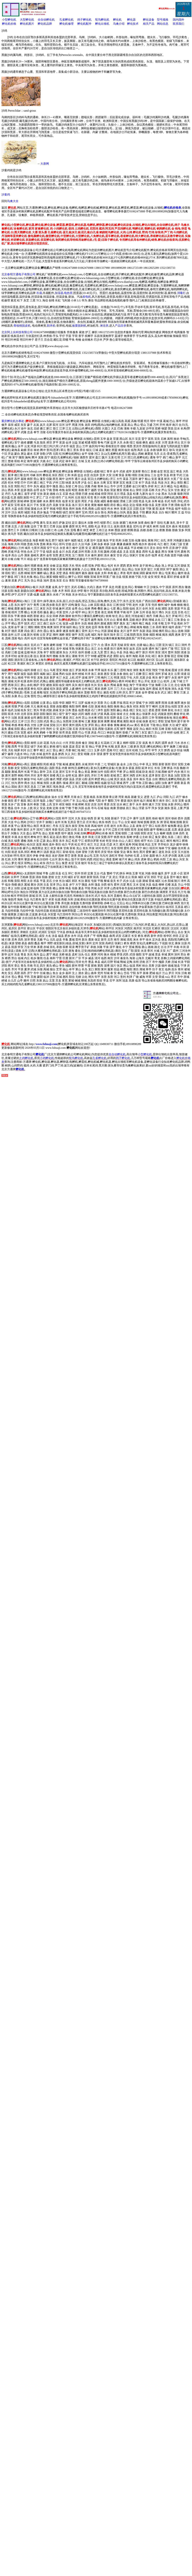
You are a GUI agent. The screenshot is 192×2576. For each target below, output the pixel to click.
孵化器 (131, 19)
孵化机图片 (27, 23)
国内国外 (178, 19)
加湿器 (59, 292)
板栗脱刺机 (79, 325)
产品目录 (120, 325)
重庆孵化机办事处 (12, 421)
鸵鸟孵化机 (102, 19)
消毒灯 (181, 292)
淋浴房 (104, 325)
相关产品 (148, 23)
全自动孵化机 (46, 19)
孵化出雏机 (102, 23)
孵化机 (117, 19)
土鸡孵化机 (26, 1058)
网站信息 (162, 23)
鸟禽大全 (12, 201)
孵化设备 (148, 19)
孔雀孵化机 (66, 19)
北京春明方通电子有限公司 (18, 274)
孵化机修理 (66, 23)
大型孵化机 (27, 19)
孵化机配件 (84, 23)
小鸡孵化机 (47, 1058)
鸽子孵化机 (84, 19)
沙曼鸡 (5, 194)
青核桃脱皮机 (22, 325)
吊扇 (39, 292)
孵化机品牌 (45, 23)
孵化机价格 (9, 23)
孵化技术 (132, 23)
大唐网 (44, 163)
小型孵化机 (9, 19)
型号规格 (162, 19)
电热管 (68, 292)
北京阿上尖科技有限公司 (17, 332)
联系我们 (178, 23)
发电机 (86, 296)
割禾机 (51, 325)
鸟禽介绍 (118, 23)
